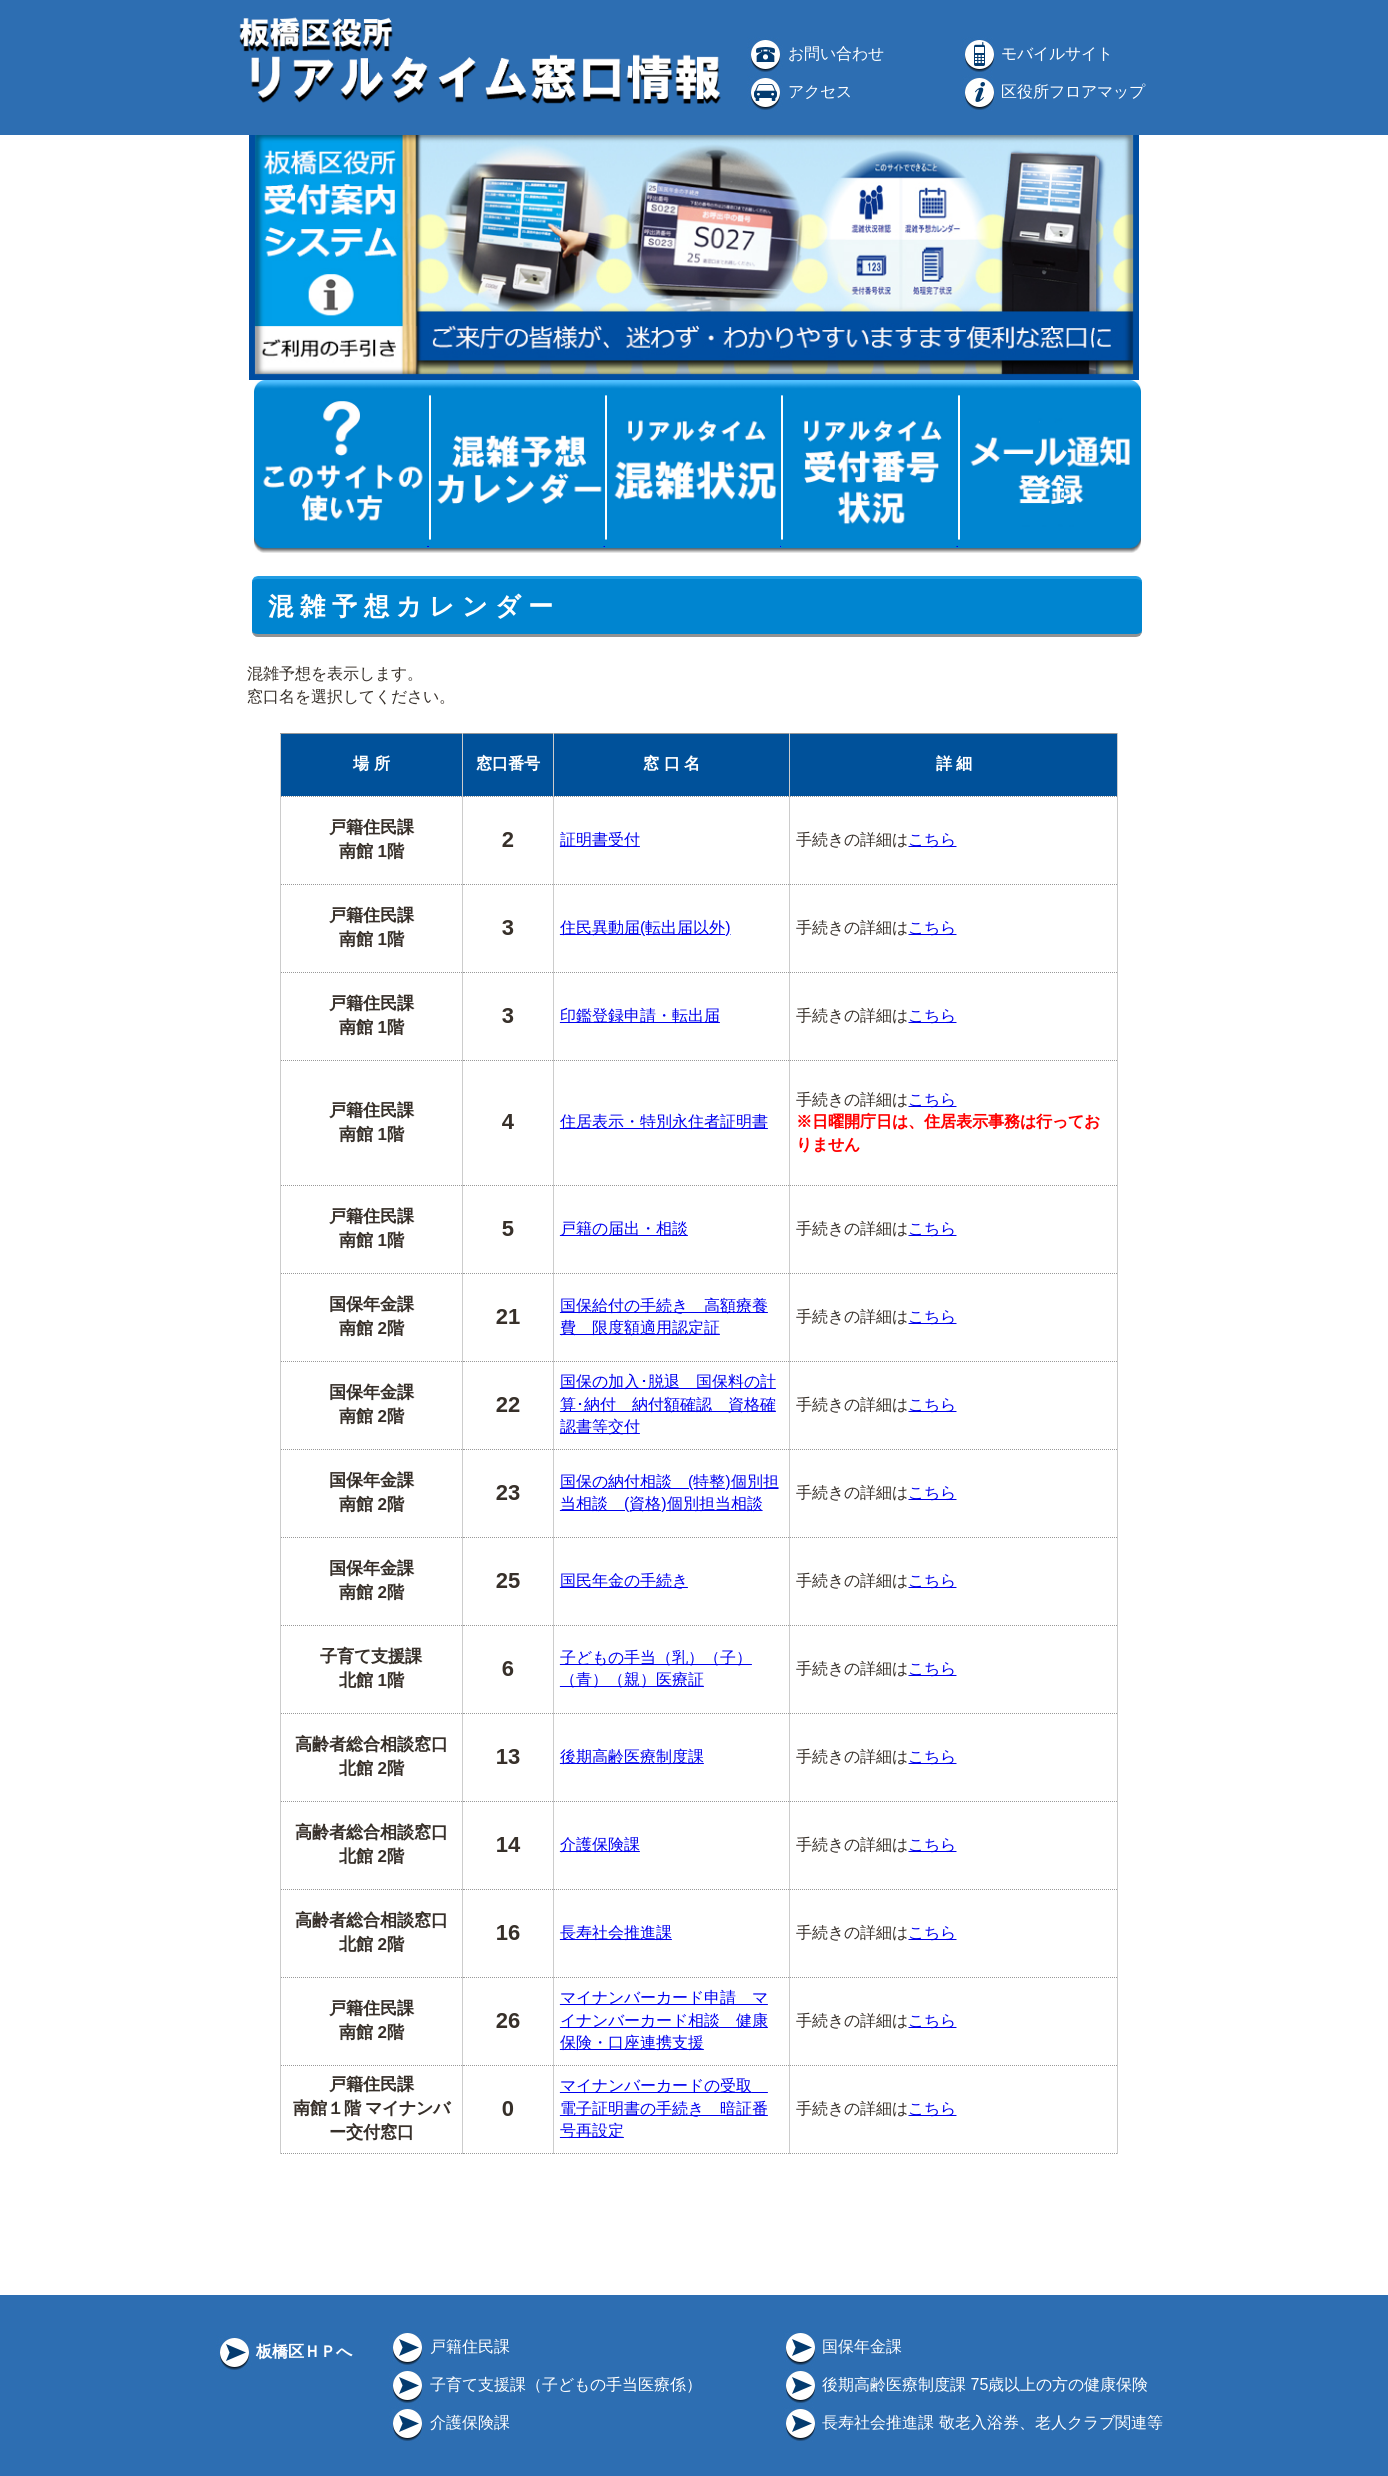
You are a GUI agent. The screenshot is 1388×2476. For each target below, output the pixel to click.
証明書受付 (600, 839)
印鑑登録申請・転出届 (640, 1015)
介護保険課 (600, 1844)
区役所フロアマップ (1053, 91)
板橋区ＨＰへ (284, 2351)
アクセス (799, 91)
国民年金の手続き (624, 1580)
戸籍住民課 (449, 2346)
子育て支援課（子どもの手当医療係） (545, 2384)
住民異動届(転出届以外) (645, 927)
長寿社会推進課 (616, 1932)
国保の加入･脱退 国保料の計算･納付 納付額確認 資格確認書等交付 (668, 1404)
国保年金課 (842, 2346)
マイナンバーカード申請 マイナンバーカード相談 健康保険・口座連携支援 (664, 2020)
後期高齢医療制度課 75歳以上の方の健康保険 (965, 2384)
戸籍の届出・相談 (624, 1228)
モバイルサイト (1037, 53)
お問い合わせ (815, 53)
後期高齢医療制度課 (632, 1756)
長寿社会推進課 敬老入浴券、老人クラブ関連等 (972, 2422)
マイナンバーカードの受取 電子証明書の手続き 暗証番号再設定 (664, 2108)
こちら (932, 839)
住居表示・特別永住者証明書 (664, 1121)
